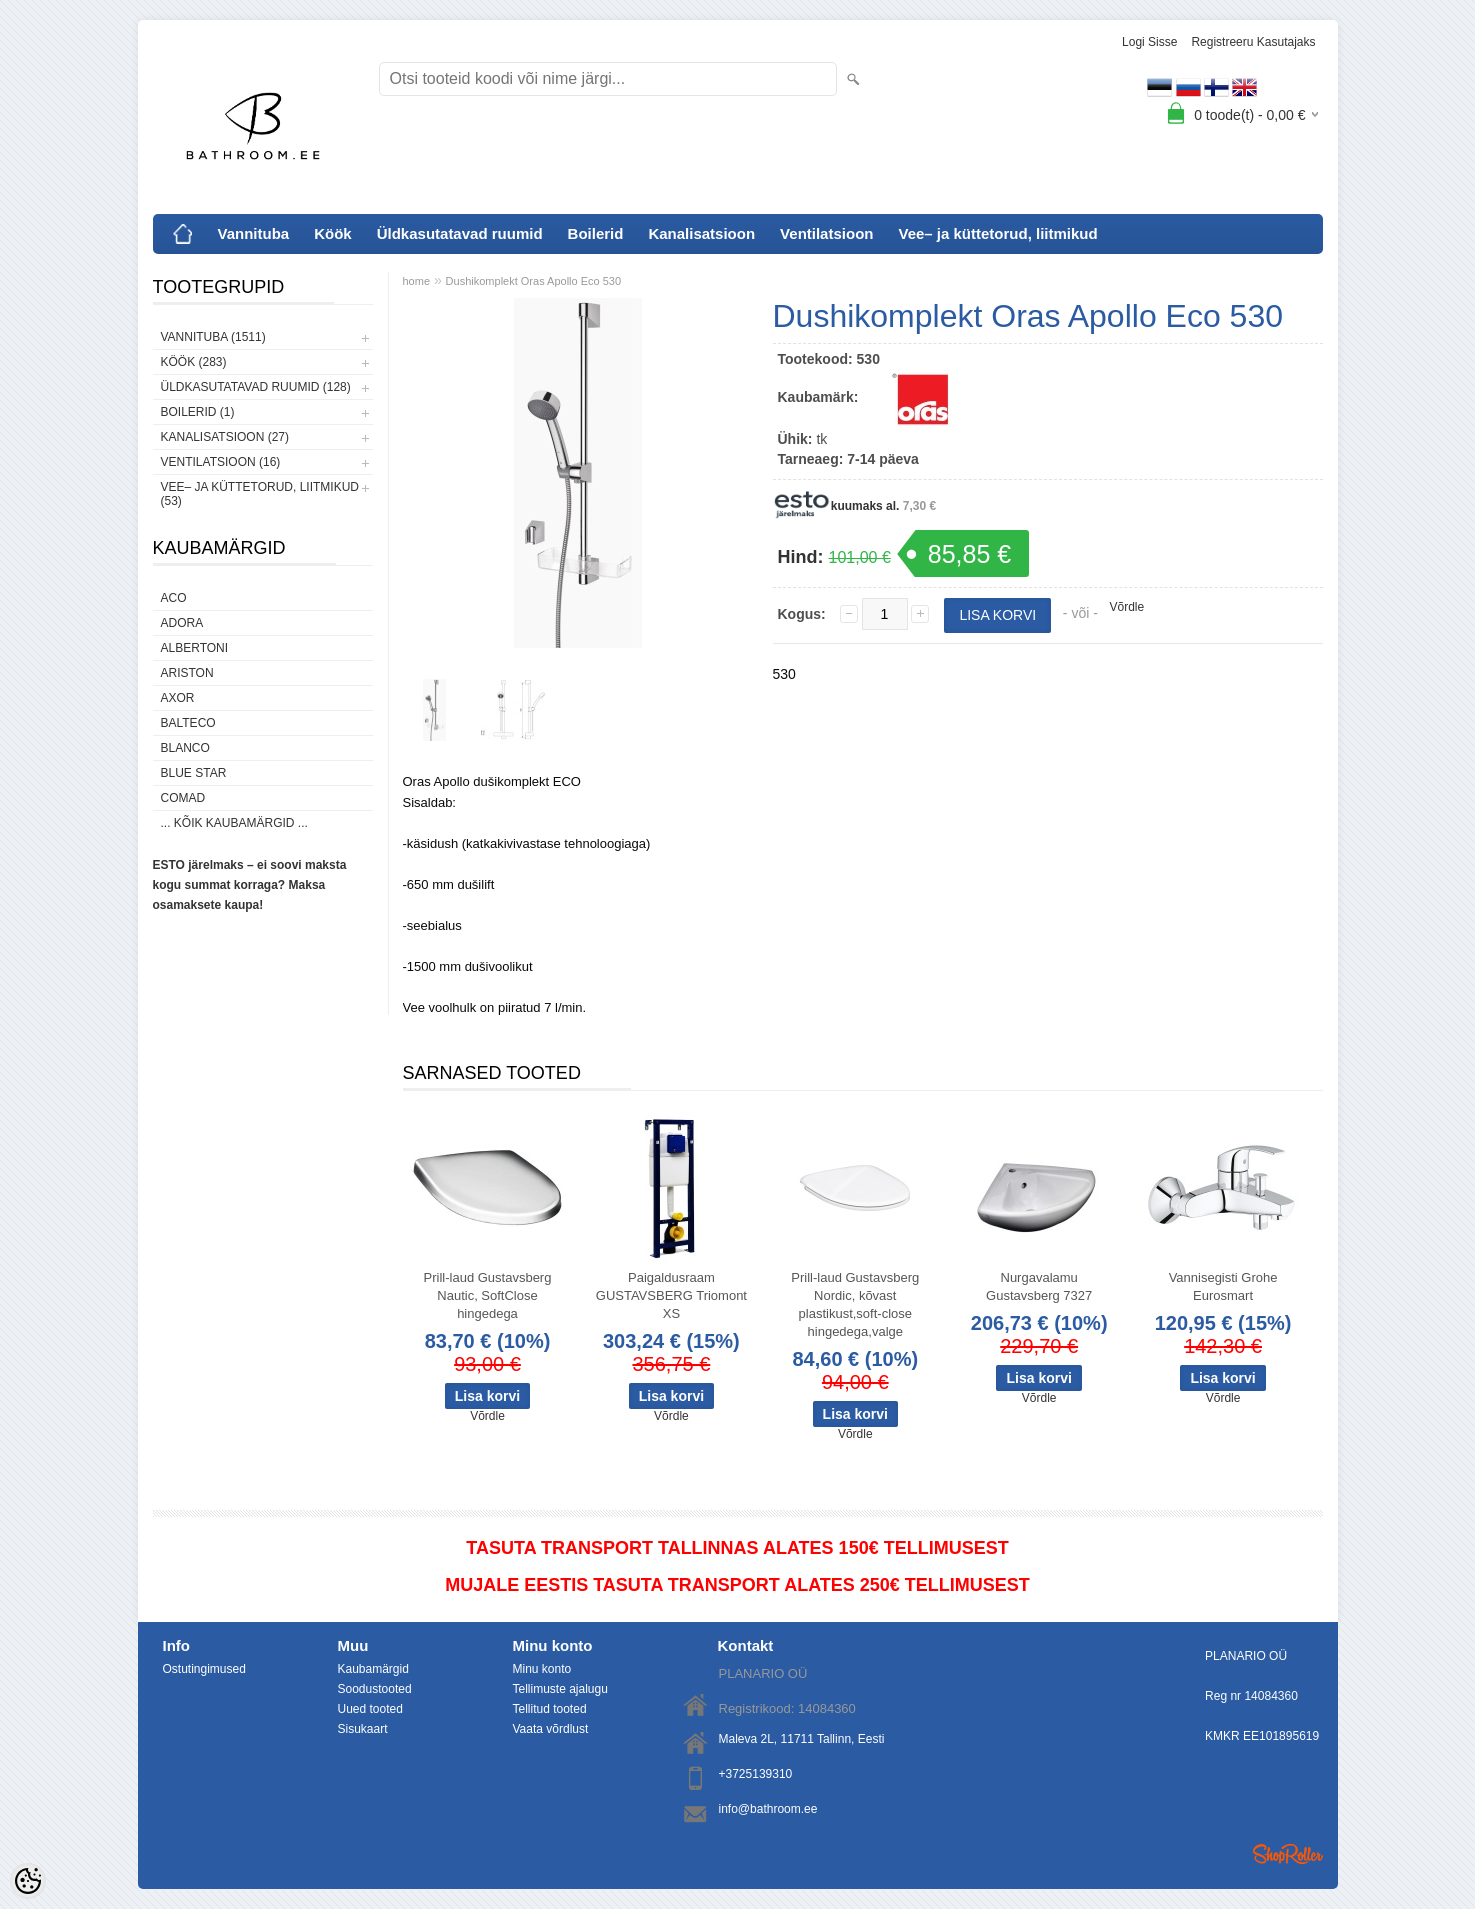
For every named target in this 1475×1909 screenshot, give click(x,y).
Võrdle (1127, 607)
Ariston (187, 673)
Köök (333, 233)
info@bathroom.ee (768, 1809)
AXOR (178, 698)
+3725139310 (756, 1774)
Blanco (185, 748)
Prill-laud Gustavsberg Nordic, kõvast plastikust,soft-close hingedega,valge (855, 1304)
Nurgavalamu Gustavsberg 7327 (1039, 1286)
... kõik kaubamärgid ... (234, 823)
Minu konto (542, 1669)
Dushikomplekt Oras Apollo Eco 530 (533, 281)
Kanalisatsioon (701, 233)
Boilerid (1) (198, 412)
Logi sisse (1149, 42)
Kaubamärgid (373, 1669)
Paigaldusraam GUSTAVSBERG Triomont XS (671, 1295)
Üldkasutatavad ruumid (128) (256, 387)
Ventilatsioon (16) (221, 462)
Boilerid (596, 233)
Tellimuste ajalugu (560, 1689)
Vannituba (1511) (213, 337)
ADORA (182, 623)
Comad (183, 798)
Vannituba (254, 233)
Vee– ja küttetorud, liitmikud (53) (260, 494)
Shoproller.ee (1288, 1854)
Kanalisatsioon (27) (225, 437)
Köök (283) (194, 362)
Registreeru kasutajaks (1253, 42)
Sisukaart (363, 1729)
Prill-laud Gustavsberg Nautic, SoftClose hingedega (488, 1295)
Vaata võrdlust (551, 1729)
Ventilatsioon (826, 233)
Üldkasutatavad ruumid (460, 233)
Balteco (188, 723)
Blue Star (194, 773)
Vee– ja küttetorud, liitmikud (997, 233)
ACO (174, 598)
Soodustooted (375, 1689)
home (417, 281)
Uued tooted (370, 1709)
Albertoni (195, 648)
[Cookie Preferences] (28, 1881)
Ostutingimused (204, 1669)
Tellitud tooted (550, 1709)
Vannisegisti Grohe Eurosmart (1223, 1286)
